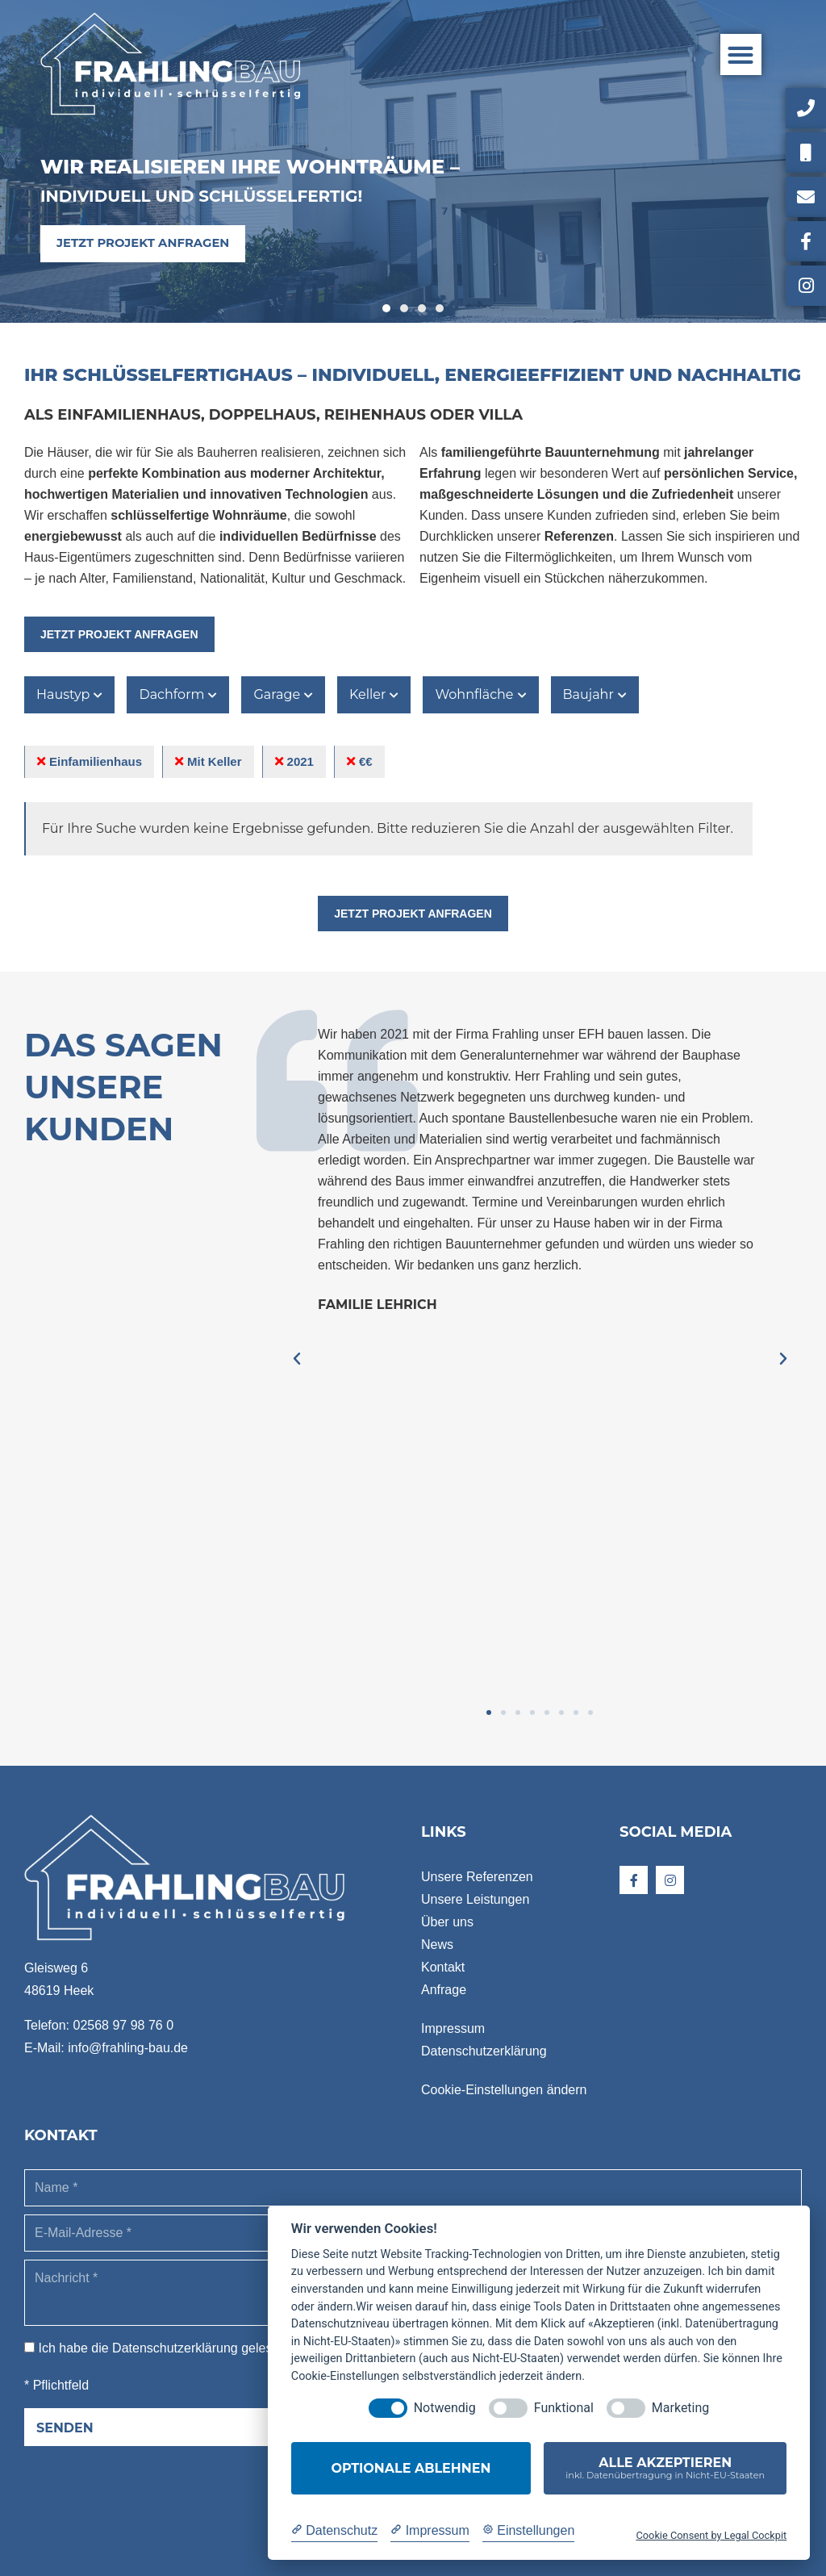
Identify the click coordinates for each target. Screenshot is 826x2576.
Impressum (453, 2028)
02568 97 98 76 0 (123, 2025)
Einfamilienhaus (89, 761)
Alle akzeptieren (665, 2468)
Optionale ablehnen (411, 2468)
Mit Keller (208, 761)
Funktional (564, 2407)
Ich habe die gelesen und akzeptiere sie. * (222, 2348)
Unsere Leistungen (475, 1899)
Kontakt (443, 1967)
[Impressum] (429, 2531)
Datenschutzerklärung (484, 2051)
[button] (740, 54)
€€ (360, 761)
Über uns (447, 1922)
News (437, 1944)
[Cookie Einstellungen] (528, 2531)
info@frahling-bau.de (128, 2048)
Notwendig (445, 2407)
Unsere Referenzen (477, 1877)
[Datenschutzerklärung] (334, 2531)
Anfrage (443, 1990)
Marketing (680, 2407)
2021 (294, 761)
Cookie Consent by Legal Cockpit (711, 2535)
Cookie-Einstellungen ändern (503, 2090)
